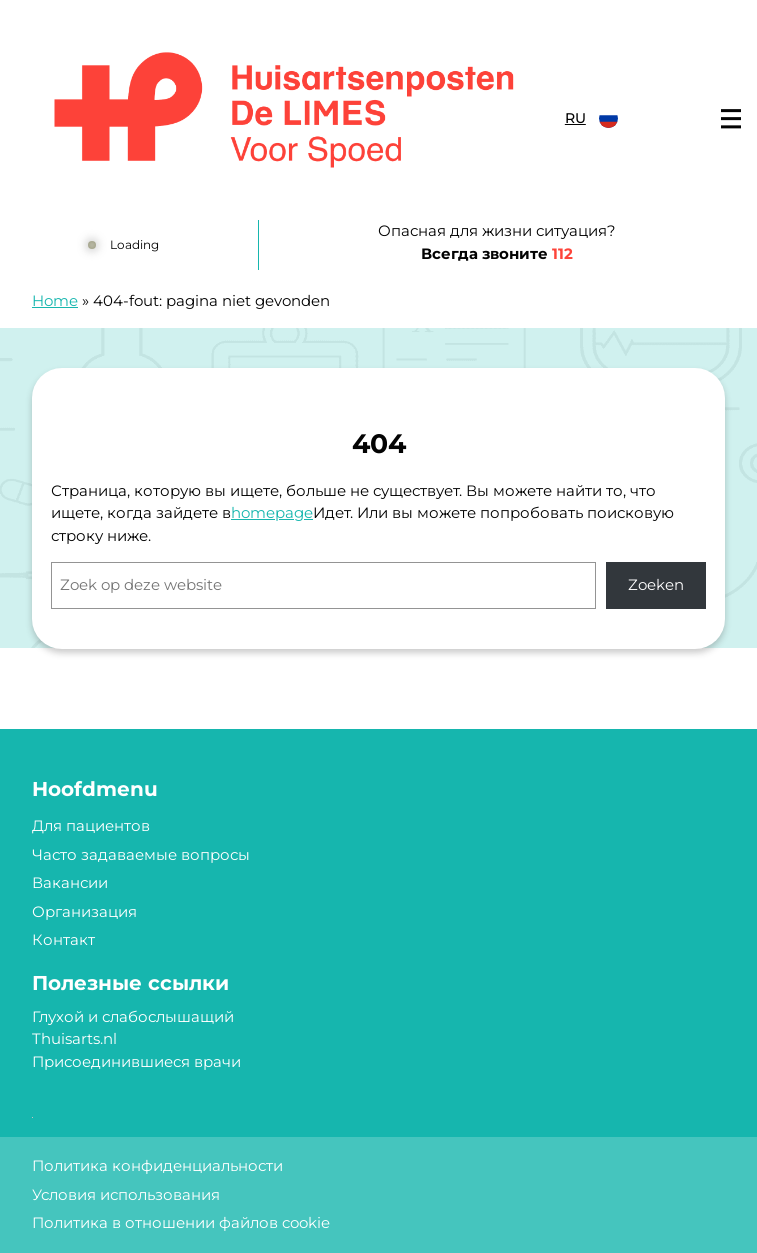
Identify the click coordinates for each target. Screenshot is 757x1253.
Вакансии (70, 882)
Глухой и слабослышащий (133, 1016)
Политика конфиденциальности (157, 1165)
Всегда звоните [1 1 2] (497, 253)
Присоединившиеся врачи (136, 1061)
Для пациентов (91, 825)
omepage (277, 512)
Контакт (63, 939)
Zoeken (656, 584)
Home (55, 300)
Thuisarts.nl (74, 1038)
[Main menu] (731, 119)
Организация (84, 911)
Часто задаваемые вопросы (141, 854)
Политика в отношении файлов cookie (181, 1222)
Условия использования (126, 1194)
